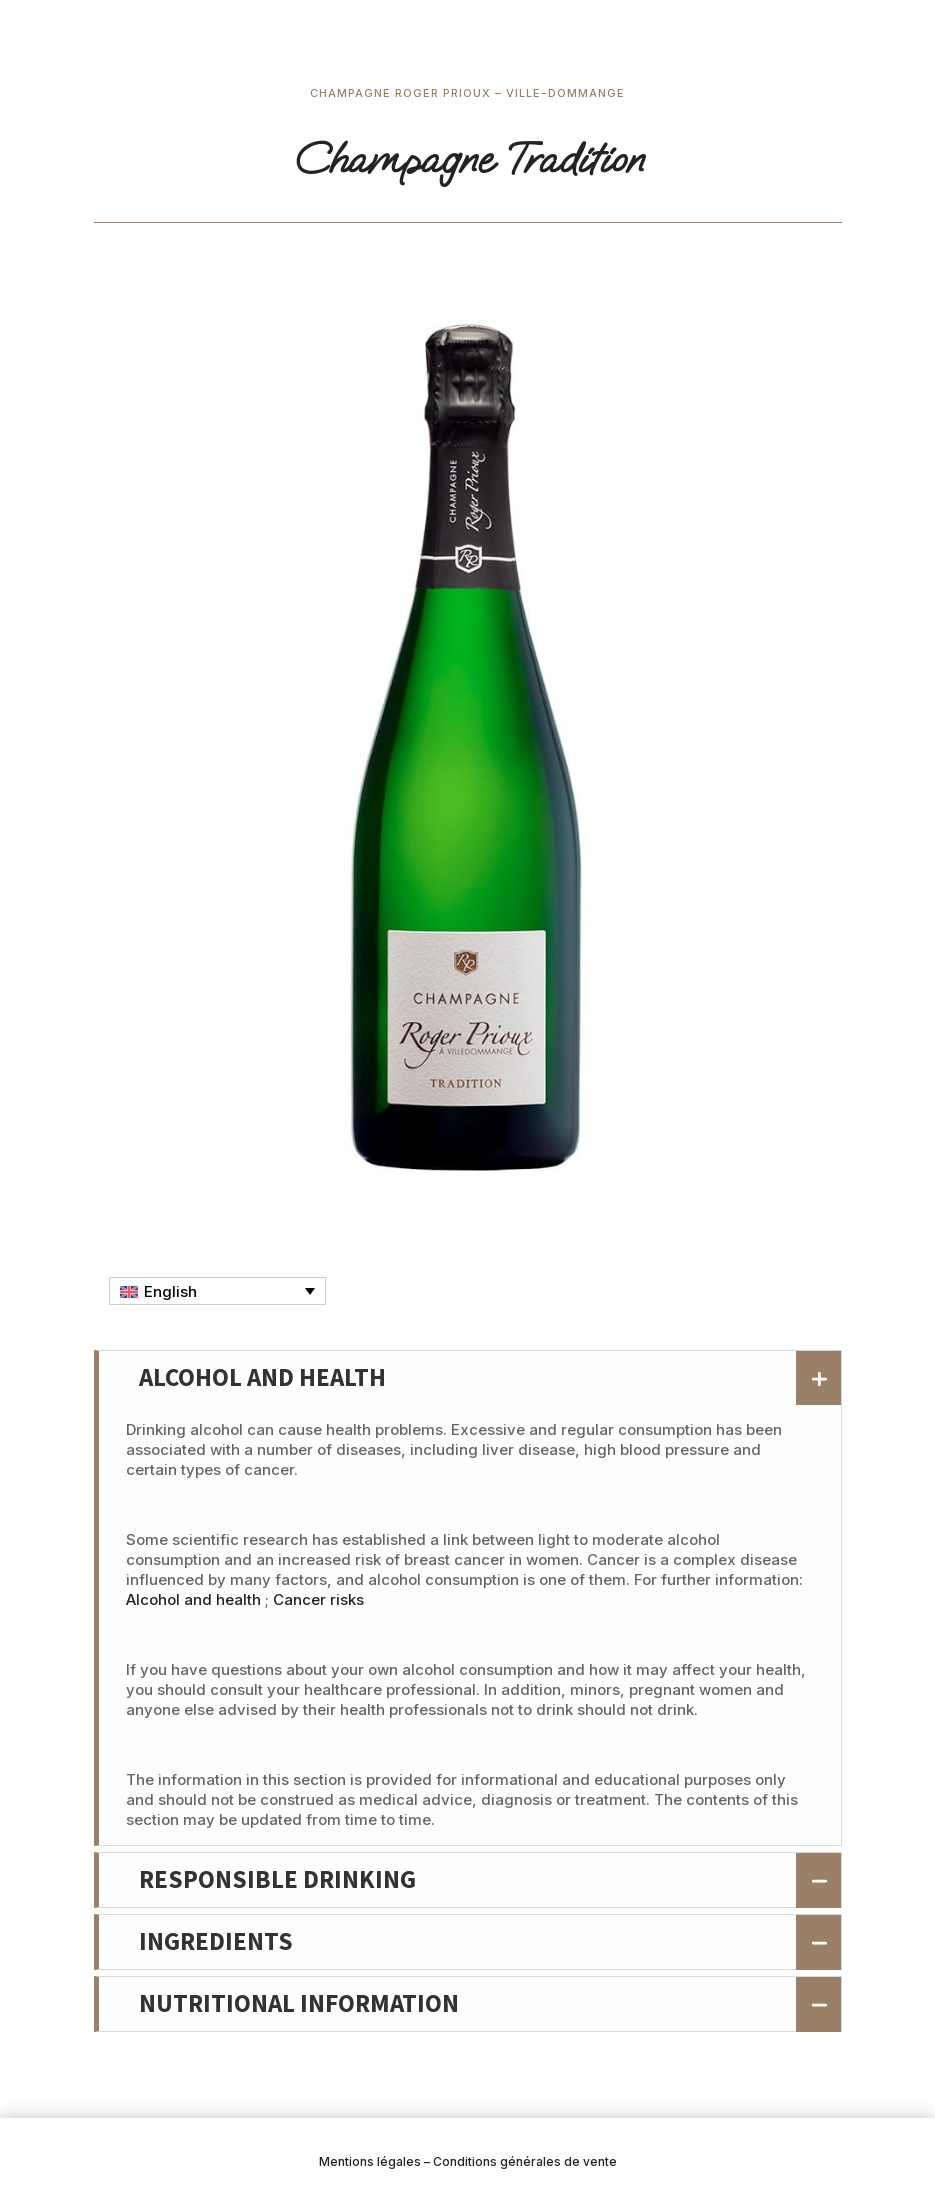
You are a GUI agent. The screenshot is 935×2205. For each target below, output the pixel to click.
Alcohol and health (193, 1599)
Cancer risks (318, 1599)
